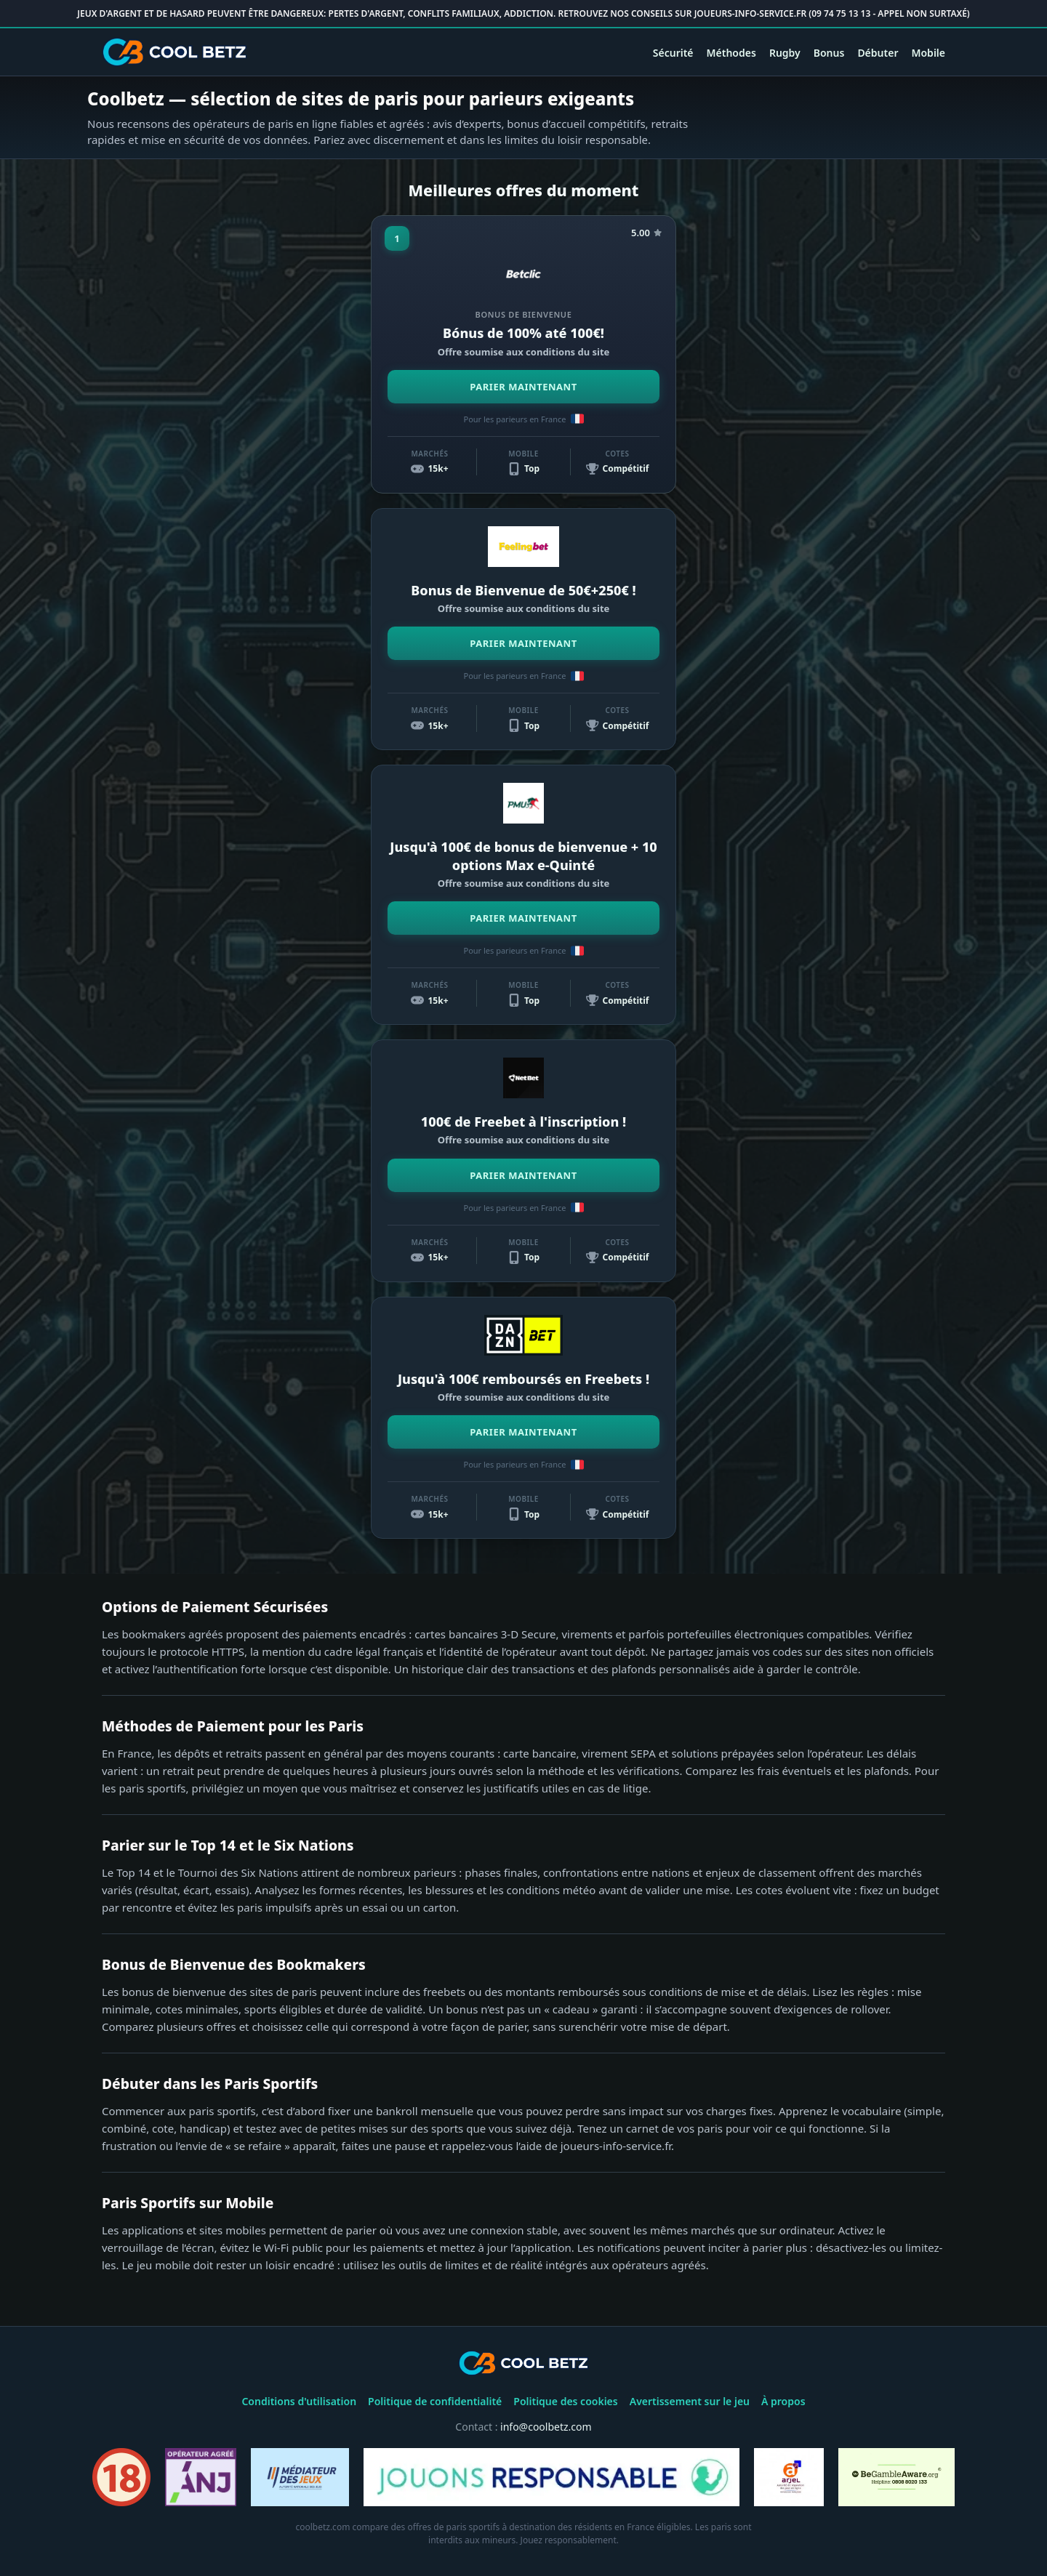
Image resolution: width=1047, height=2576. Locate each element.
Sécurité (673, 53)
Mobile (928, 53)
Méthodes (731, 53)
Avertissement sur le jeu (690, 2401)
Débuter (877, 53)
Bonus (829, 53)
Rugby (785, 53)
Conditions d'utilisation (298, 2401)
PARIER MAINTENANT (523, 386)
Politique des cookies (565, 2401)
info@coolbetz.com (546, 2427)
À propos (783, 2401)
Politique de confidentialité (435, 2401)
